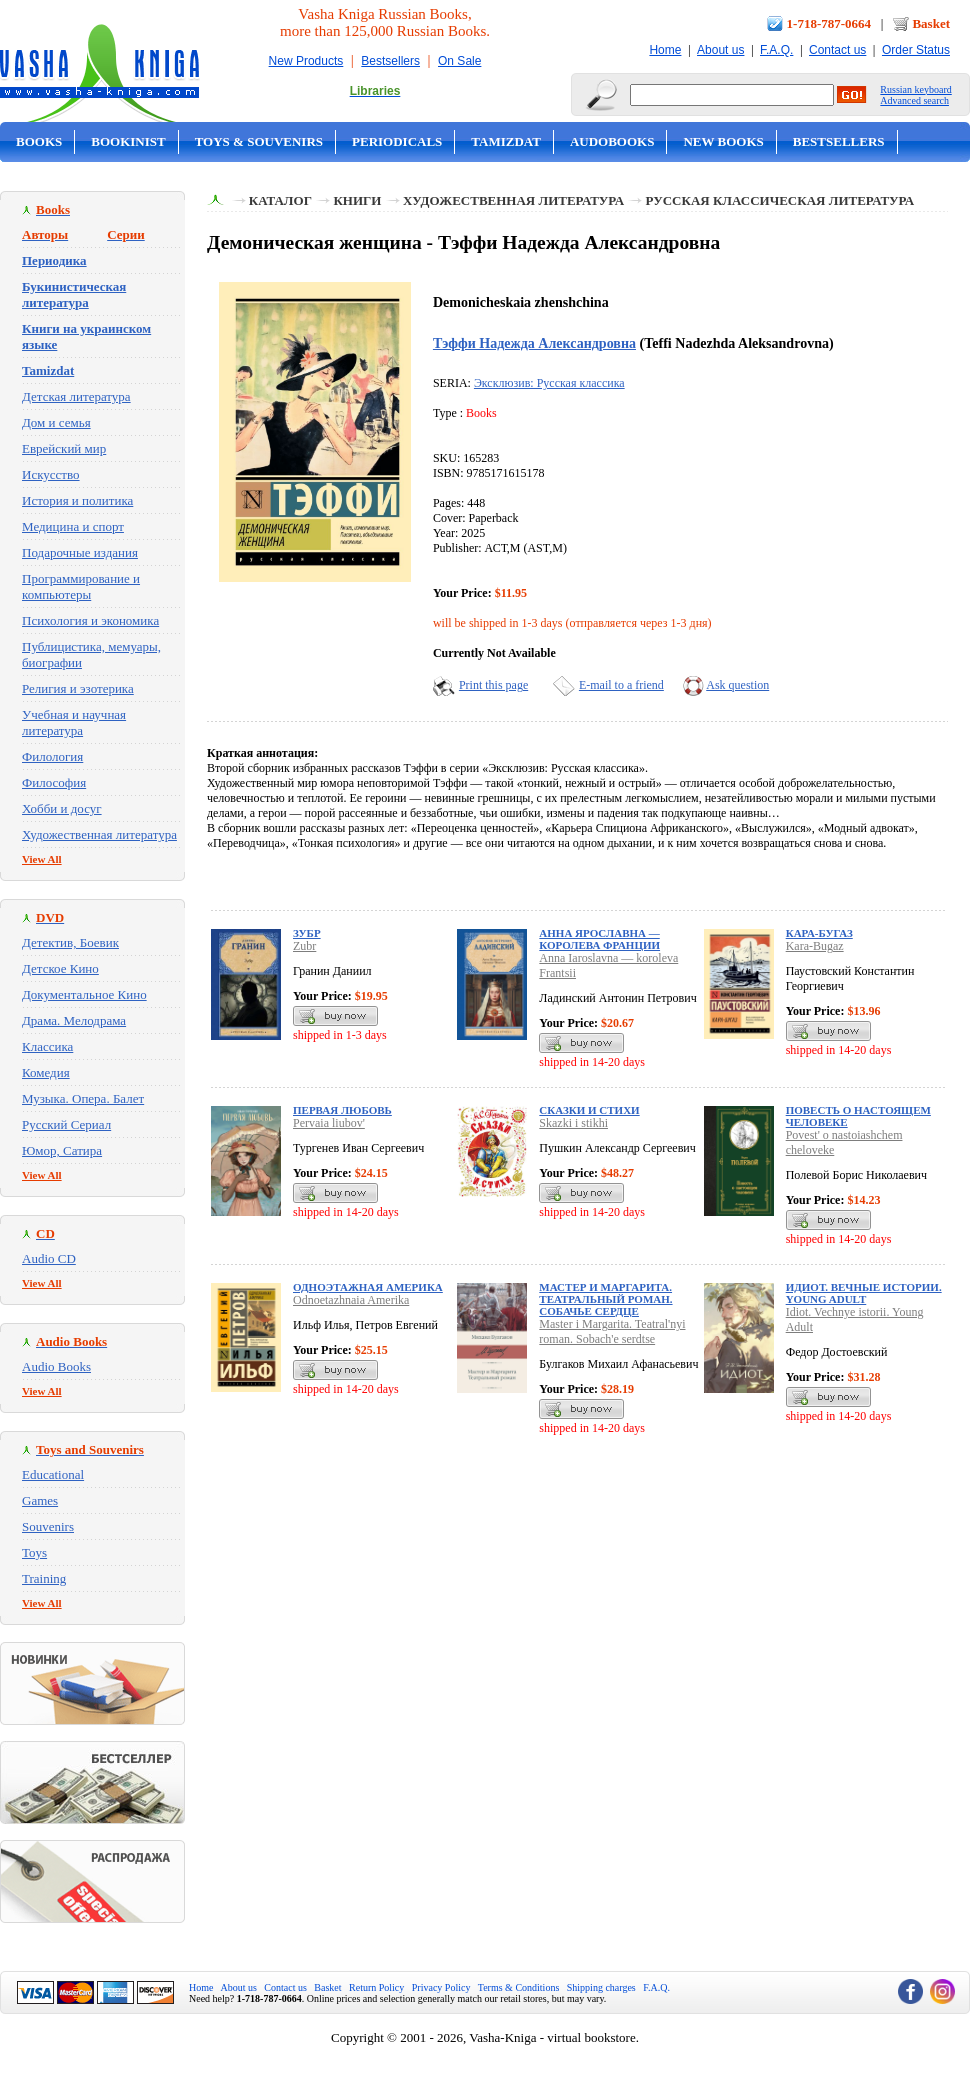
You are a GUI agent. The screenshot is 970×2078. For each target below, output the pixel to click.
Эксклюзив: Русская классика (549, 383)
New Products (306, 61)
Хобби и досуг (62, 808)
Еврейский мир (64, 448)
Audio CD (49, 1258)
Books (39, 141)
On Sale (459, 61)
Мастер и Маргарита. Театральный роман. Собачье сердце (605, 1299)
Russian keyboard (915, 89)
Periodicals (397, 141)
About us (720, 50)
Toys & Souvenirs (259, 141)
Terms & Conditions (519, 1987)
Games (40, 1500)
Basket (931, 23)
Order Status (916, 50)
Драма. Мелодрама (74, 1020)
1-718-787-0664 (829, 23)
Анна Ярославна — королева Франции (599, 939)
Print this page (493, 685)
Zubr (304, 946)
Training (44, 1578)
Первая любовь (342, 1110)
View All (42, 859)
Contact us (837, 50)
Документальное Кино (84, 994)
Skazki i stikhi (573, 1123)
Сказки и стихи (589, 1110)
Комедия (46, 1072)
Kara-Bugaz (815, 946)
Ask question (737, 685)
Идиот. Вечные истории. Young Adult (864, 1293)
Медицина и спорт (73, 526)
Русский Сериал (66, 1124)
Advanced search (914, 100)
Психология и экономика (90, 620)
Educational (53, 1474)
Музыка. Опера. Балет (83, 1098)
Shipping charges (601, 1987)
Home (665, 50)
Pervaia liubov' (329, 1123)
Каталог (280, 200)
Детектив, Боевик (70, 942)
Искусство (51, 474)
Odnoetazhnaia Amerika (351, 1300)
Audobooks (612, 141)
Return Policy (376, 1987)
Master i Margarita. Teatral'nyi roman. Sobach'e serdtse (612, 1331)
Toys (34, 1552)
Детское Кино (60, 968)
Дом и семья (56, 422)
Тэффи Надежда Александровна (534, 343)
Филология (52, 756)
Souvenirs (48, 1526)
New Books (723, 141)
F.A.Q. (776, 50)
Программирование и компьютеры (81, 586)
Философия (54, 782)
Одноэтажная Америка (368, 1287)
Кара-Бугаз (819, 933)
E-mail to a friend (621, 685)
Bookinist (128, 141)
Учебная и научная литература (74, 722)
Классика (47, 1046)
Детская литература (76, 396)
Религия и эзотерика (78, 688)
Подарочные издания (80, 552)
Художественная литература (99, 834)
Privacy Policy (441, 1987)
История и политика (77, 500)
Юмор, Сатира (62, 1150)
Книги (357, 200)
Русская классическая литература (780, 200)
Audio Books (56, 1366)
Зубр (307, 933)
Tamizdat (506, 141)
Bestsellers (390, 61)
